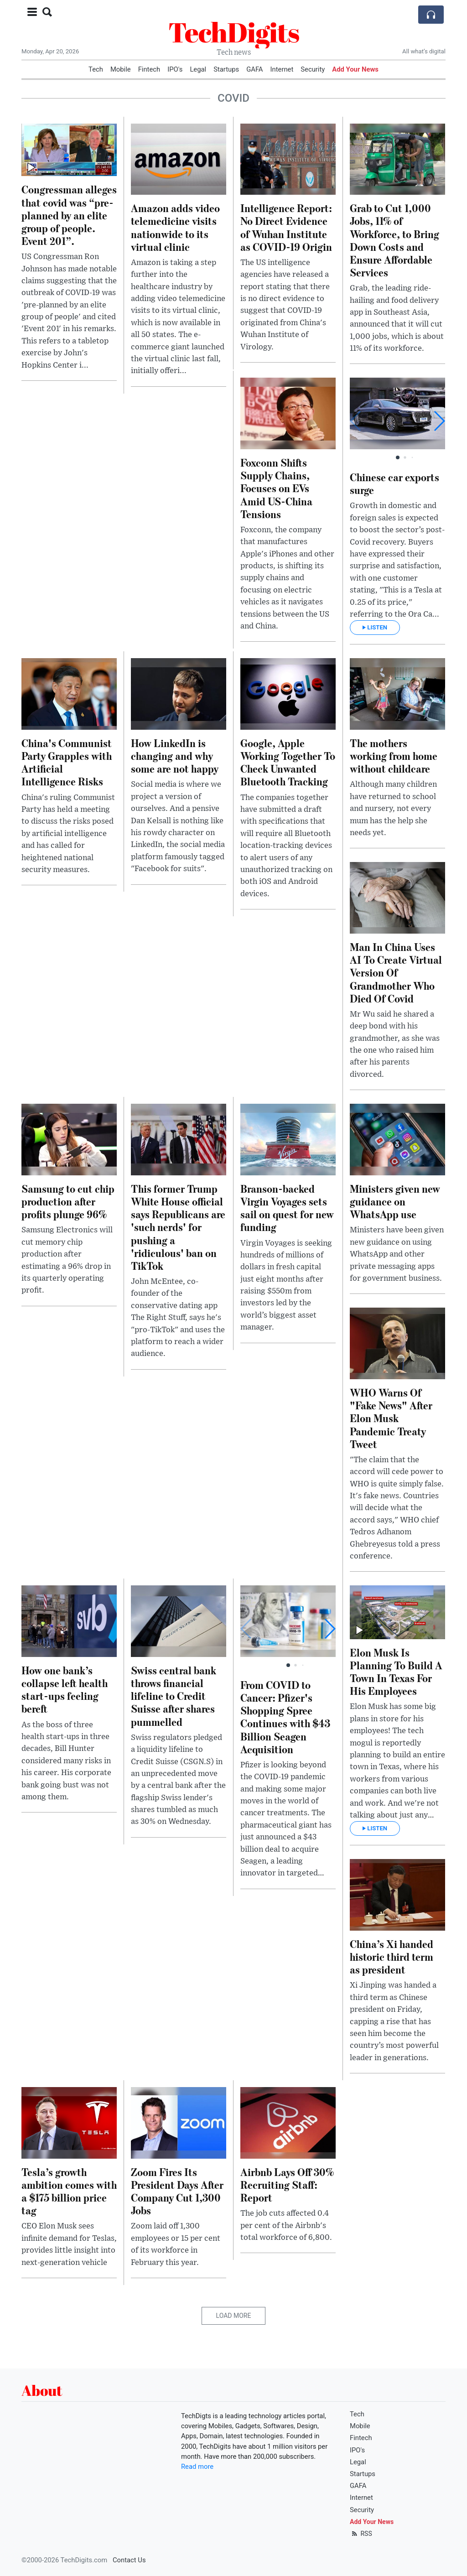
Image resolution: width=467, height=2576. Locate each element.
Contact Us (129, 2560)
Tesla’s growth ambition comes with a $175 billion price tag (69, 2191)
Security (313, 69)
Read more (197, 2466)
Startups (226, 69)
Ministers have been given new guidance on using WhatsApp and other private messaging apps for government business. (397, 1254)
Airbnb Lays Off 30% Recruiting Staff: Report (287, 2184)
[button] (439, 421)
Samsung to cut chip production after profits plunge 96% (67, 1201)
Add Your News (355, 69)
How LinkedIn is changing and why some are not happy (174, 755)
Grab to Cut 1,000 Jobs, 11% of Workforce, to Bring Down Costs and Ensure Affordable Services (394, 240)
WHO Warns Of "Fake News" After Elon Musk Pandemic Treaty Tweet (391, 1418)
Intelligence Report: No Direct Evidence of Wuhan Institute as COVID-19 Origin (286, 227)
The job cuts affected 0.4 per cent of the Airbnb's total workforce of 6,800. (286, 2225)
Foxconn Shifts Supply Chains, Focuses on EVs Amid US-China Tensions (276, 488)
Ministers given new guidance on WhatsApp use (395, 1201)
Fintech (149, 69)
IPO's (174, 69)
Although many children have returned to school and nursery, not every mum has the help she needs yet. (393, 808)
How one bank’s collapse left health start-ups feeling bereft (64, 1689)
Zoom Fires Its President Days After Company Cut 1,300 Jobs (177, 2191)
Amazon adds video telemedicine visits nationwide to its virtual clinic (175, 227)
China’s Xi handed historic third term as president (391, 1956)
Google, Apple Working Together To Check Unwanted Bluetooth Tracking (287, 762)
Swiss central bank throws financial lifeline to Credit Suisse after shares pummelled (173, 1696)
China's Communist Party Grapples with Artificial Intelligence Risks (66, 762)
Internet (282, 69)
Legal (198, 69)
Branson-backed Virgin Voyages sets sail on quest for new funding (287, 1207)
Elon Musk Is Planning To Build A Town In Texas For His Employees (396, 1671)
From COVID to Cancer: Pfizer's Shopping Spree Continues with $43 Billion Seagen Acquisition (285, 1717)
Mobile (120, 69)
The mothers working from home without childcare (393, 755)
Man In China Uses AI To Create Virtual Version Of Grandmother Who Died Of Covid (396, 972)
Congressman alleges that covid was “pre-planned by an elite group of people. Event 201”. (69, 215)
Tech (95, 69)
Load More (233, 2315)
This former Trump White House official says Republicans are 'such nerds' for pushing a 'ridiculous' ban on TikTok (178, 1226)
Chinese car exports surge (394, 483)
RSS (361, 2533)
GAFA (254, 69)
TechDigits (233, 32)
